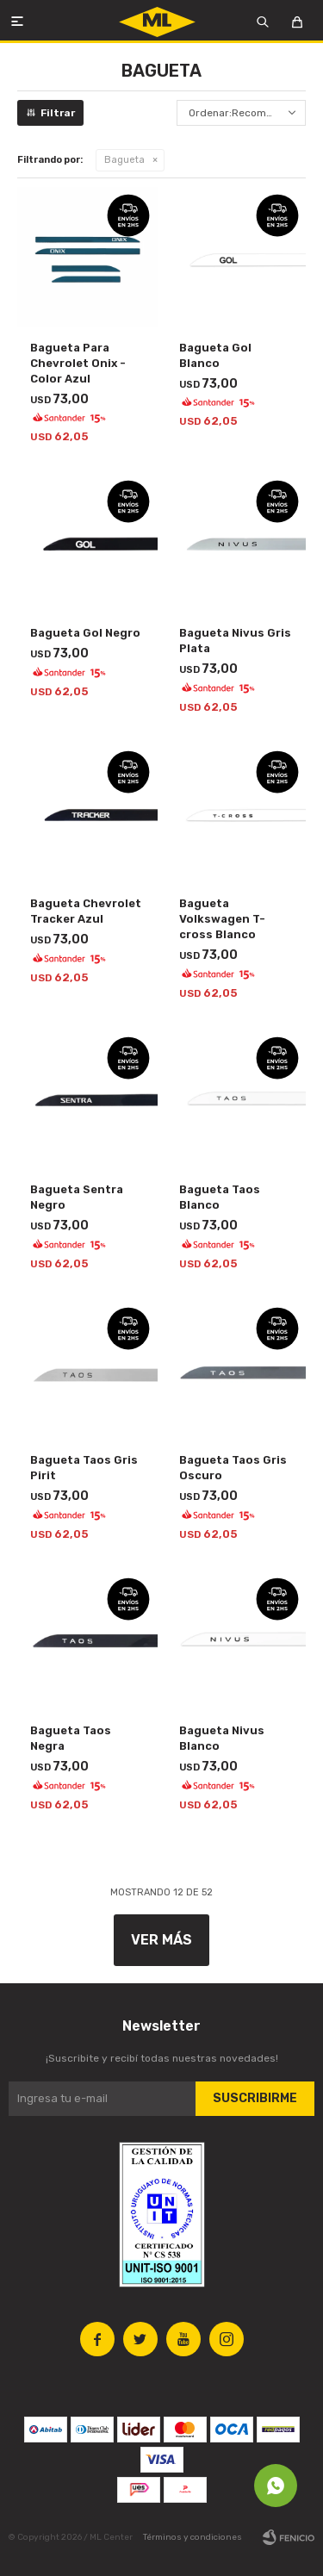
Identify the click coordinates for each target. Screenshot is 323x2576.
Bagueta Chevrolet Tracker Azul (85, 911)
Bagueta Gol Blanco (215, 355)
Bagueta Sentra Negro (76, 1197)
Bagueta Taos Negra (70, 1738)
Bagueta (124, 159)
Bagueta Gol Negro (85, 632)
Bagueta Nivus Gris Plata (235, 640)
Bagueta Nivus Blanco (221, 1738)
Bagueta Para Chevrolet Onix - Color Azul (78, 363)
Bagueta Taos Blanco (219, 1197)
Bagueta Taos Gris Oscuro (233, 1467)
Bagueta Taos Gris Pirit (84, 1467)
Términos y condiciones (192, 2537)
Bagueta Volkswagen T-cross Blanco (222, 919)
